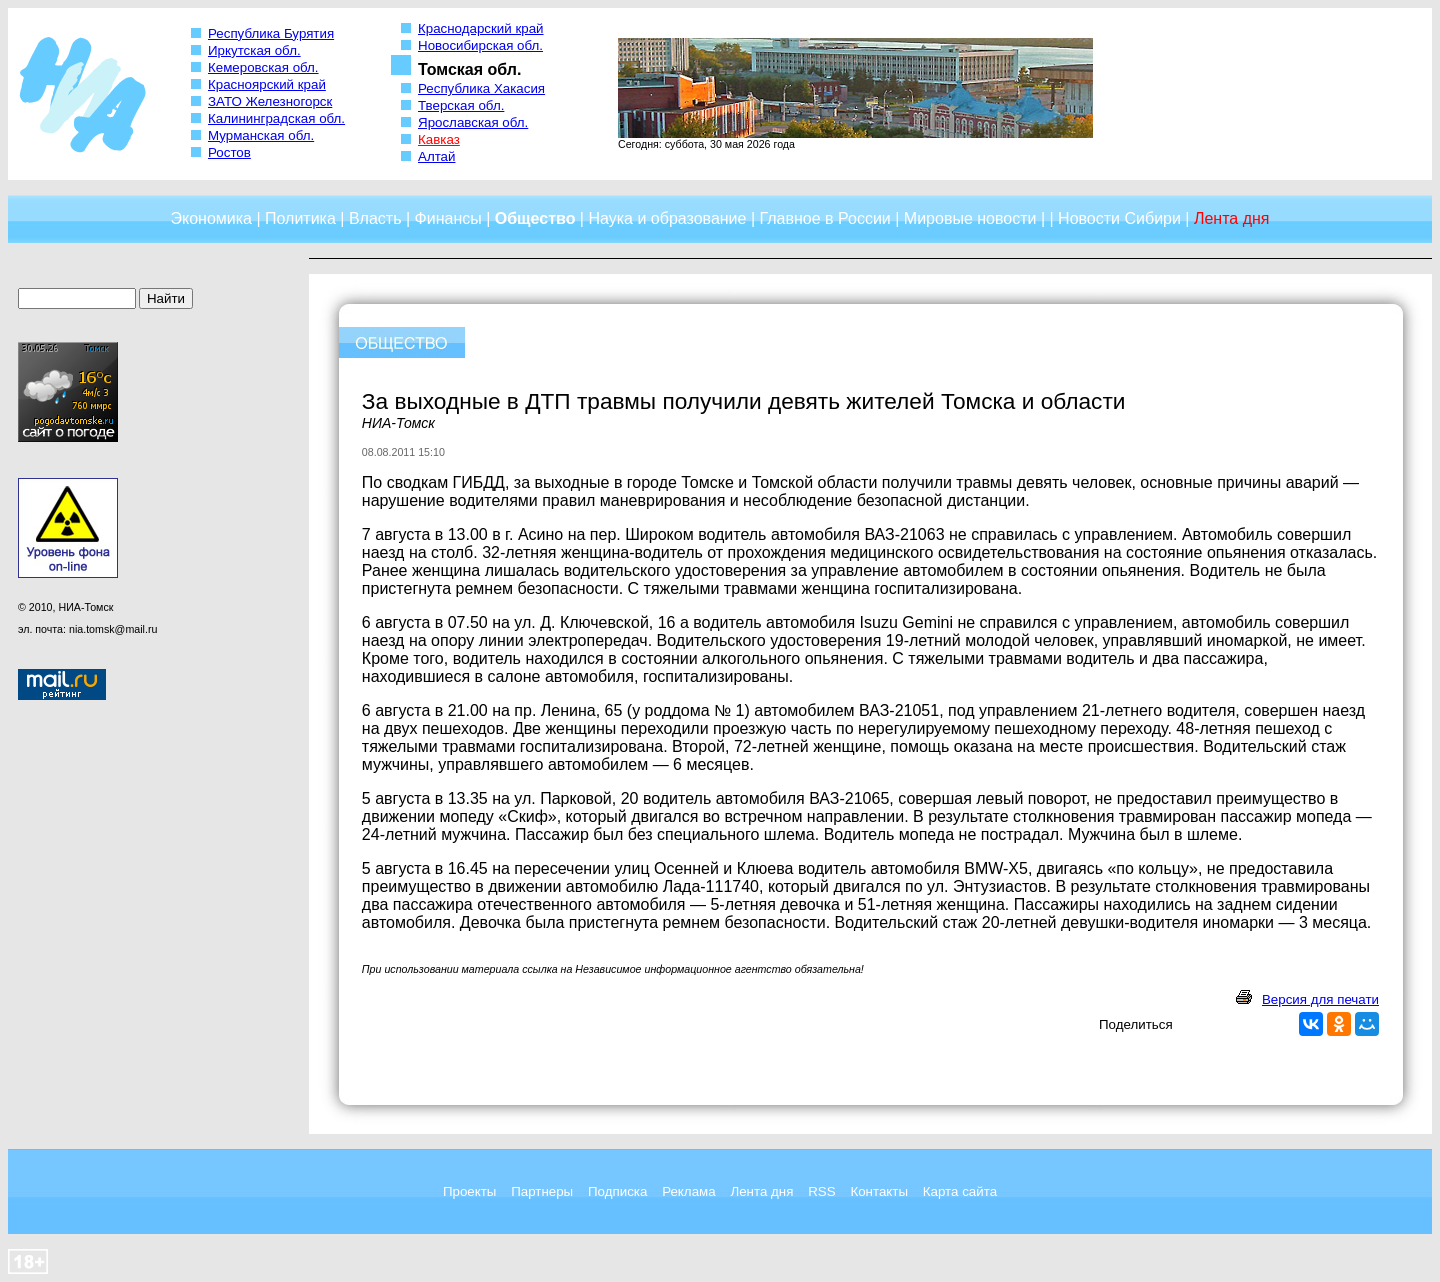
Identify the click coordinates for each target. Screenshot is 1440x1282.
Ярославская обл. (473, 122)
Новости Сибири (1119, 218)
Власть (375, 218)
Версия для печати (1320, 999)
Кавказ (439, 139)
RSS (821, 1191)
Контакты (879, 1191)
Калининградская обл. (276, 118)
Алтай (436, 156)
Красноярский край (267, 84)
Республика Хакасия (481, 88)
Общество (535, 218)
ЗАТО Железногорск (270, 101)
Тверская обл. (461, 105)
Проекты (469, 1191)
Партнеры (542, 1191)
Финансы (448, 218)
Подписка (617, 1191)
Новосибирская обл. (480, 45)
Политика (300, 218)
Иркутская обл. (254, 50)
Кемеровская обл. (263, 67)
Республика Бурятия (271, 33)
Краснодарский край (481, 28)
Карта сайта (960, 1191)
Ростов (229, 152)
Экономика (211, 218)
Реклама (688, 1191)
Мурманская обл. (261, 135)
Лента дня (761, 1191)
